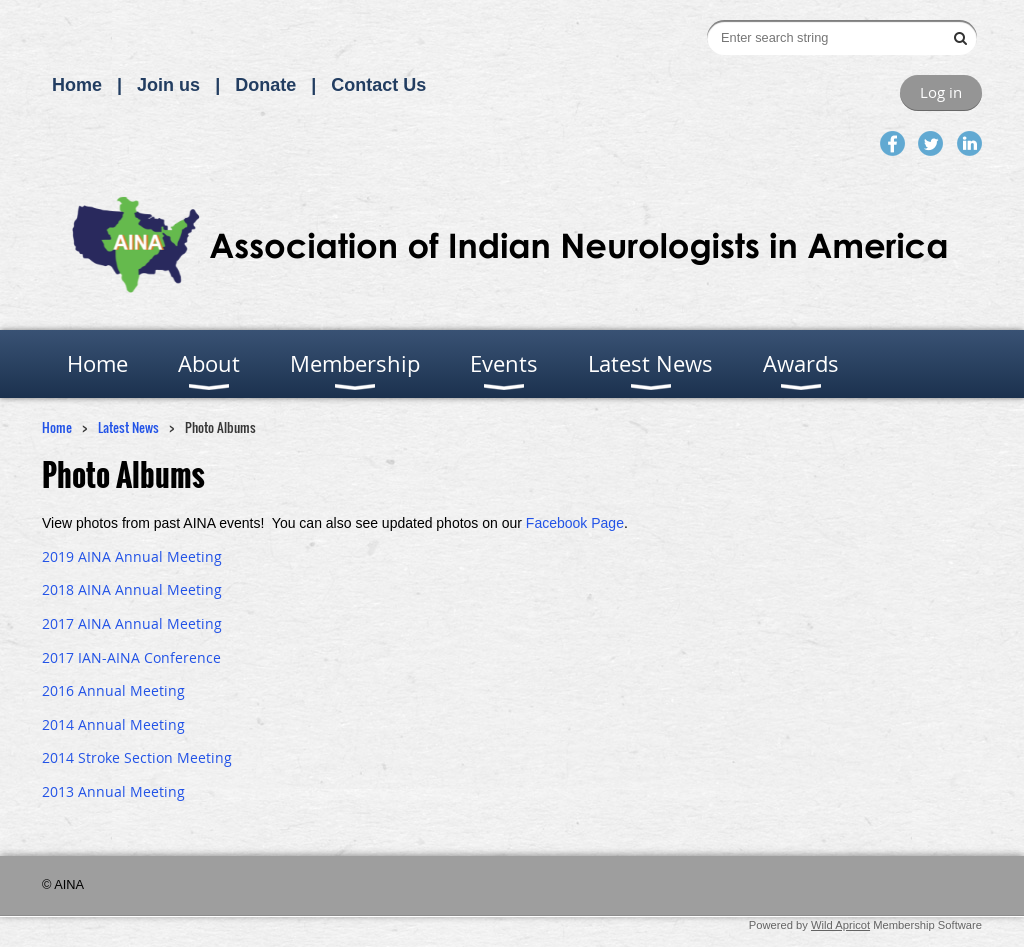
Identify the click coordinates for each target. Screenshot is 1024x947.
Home (77, 85)
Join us (168, 85)
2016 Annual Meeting (113, 690)
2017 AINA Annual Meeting (132, 623)
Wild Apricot (840, 925)
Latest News (128, 427)
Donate (265, 85)
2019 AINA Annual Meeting (132, 556)
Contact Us (378, 85)
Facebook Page (575, 523)
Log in (941, 92)
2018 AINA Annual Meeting (132, 589)
